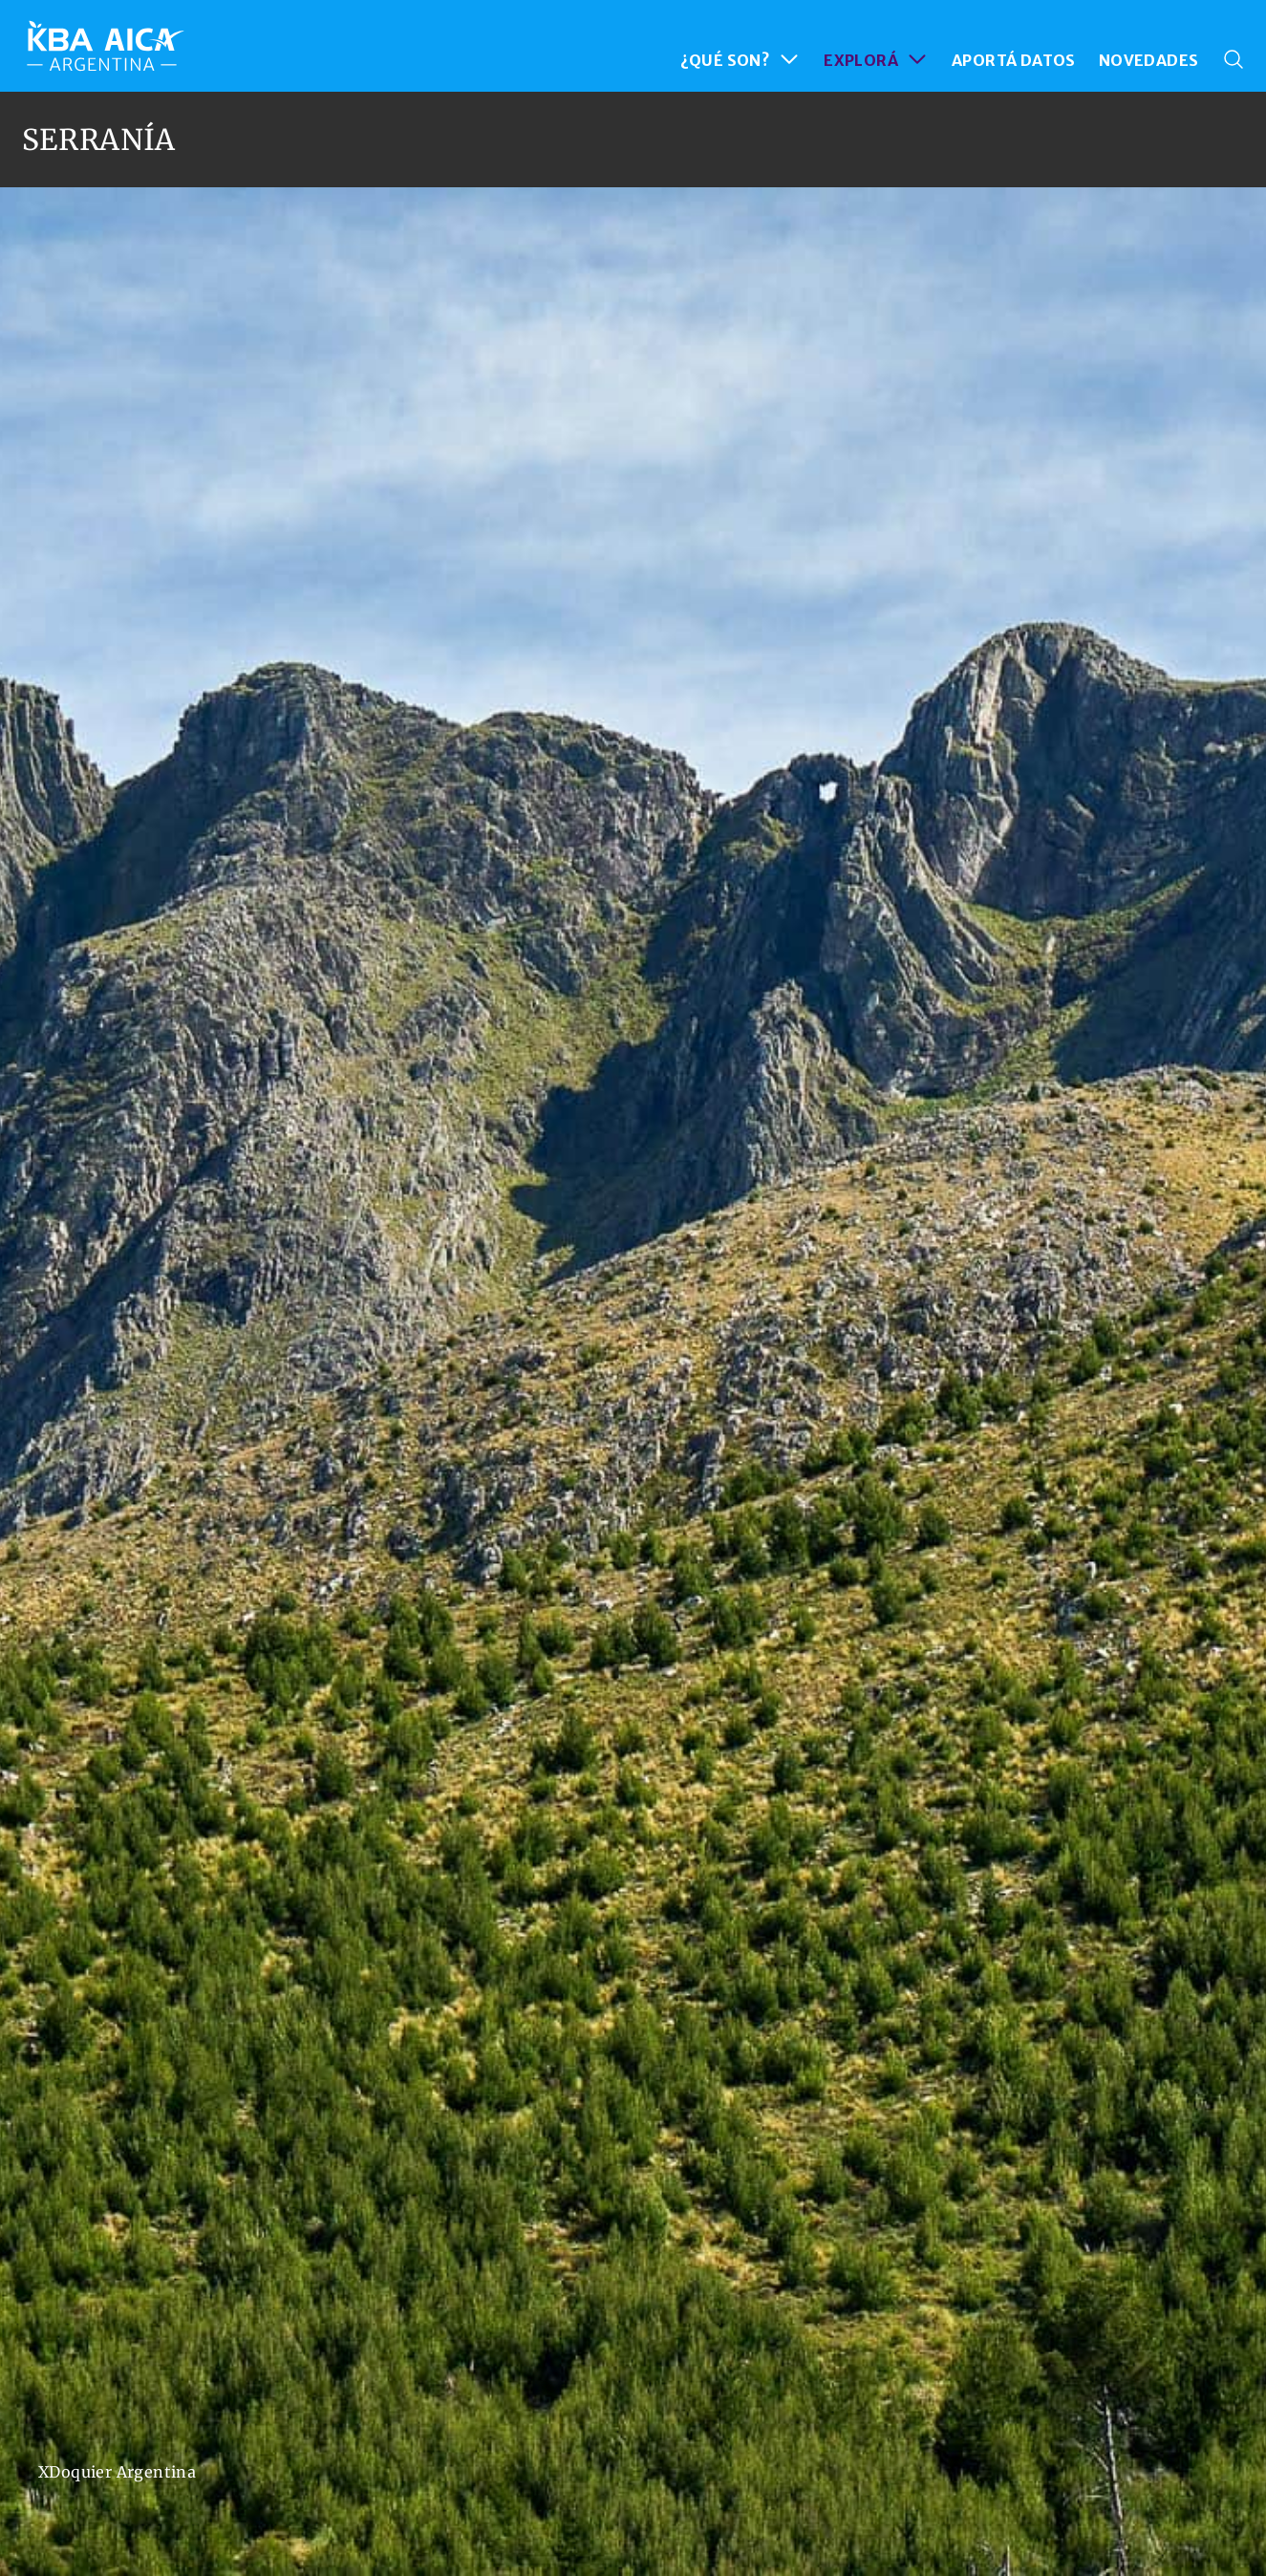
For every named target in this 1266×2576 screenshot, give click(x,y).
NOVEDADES (1149, 60)
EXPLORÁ (876, 59)
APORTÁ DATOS (1014, 60)
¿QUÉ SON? (741, 59)
